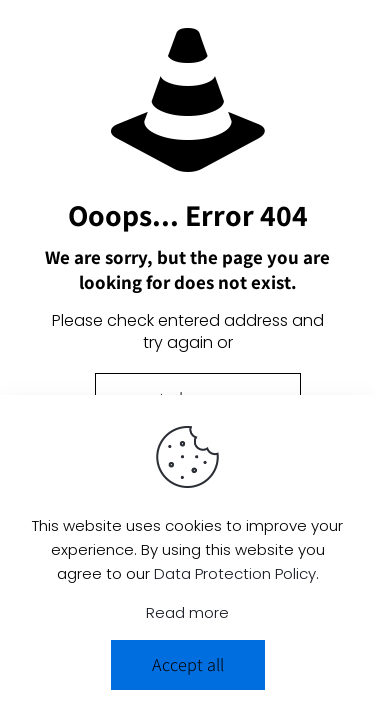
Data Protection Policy (235, 573)
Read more (187, 612)
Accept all (188, 664)
